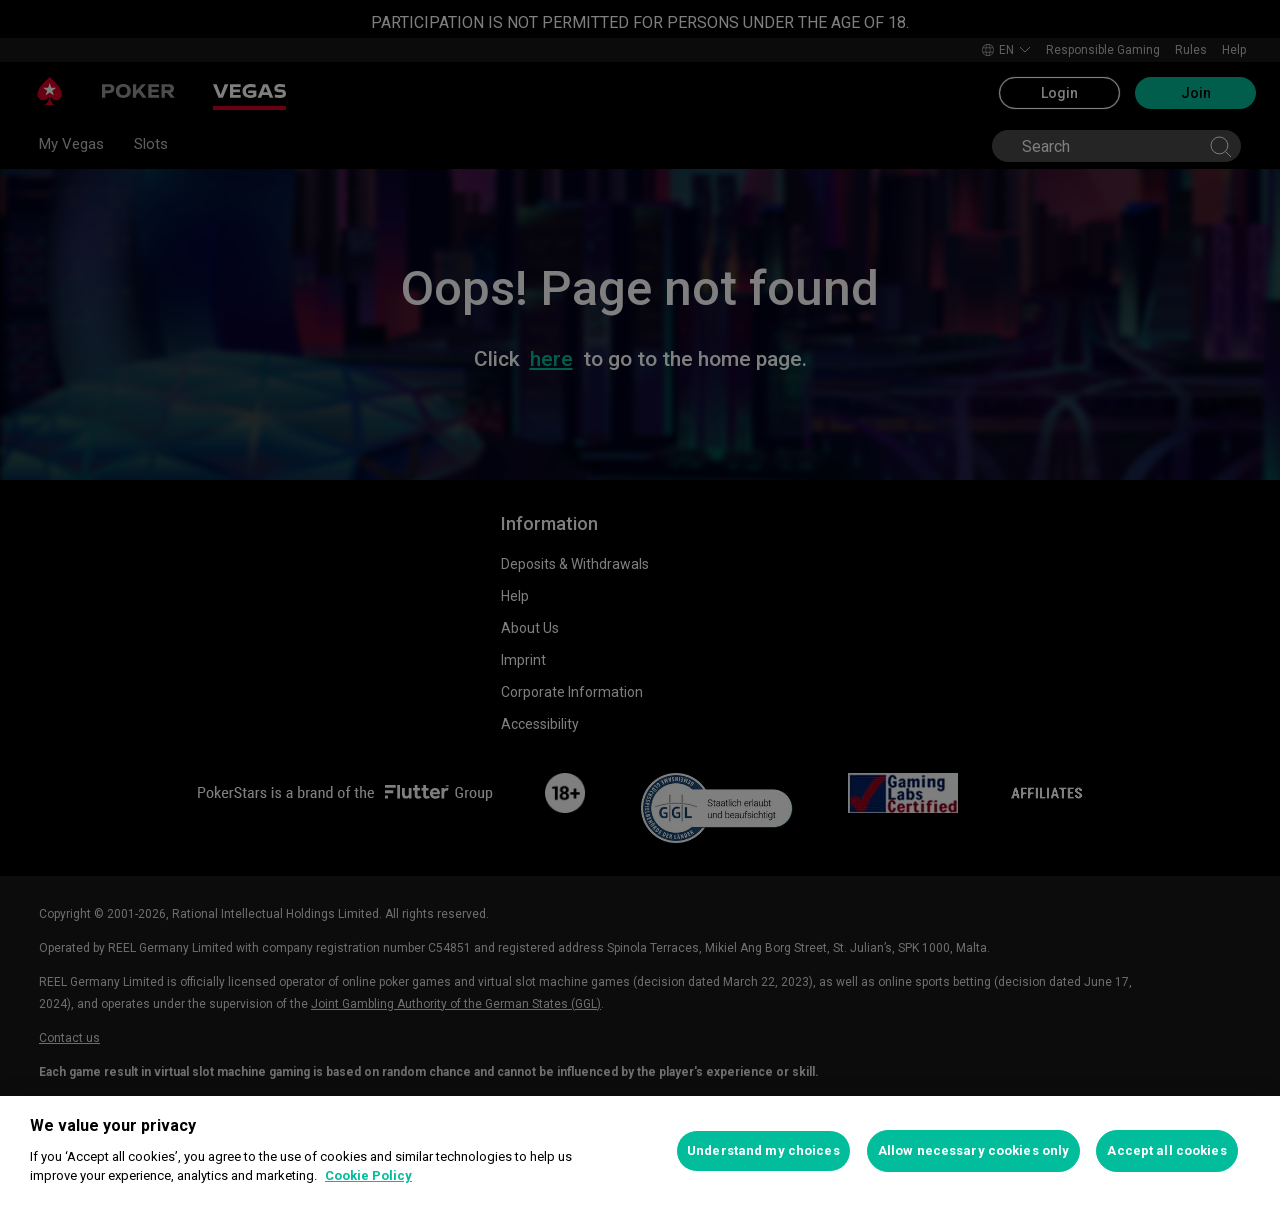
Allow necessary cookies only (974, 1150)
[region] (640, 1151)
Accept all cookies (1166, 1150)
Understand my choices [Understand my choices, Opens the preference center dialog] (763, 1150)
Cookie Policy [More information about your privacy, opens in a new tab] (368, 1175)
